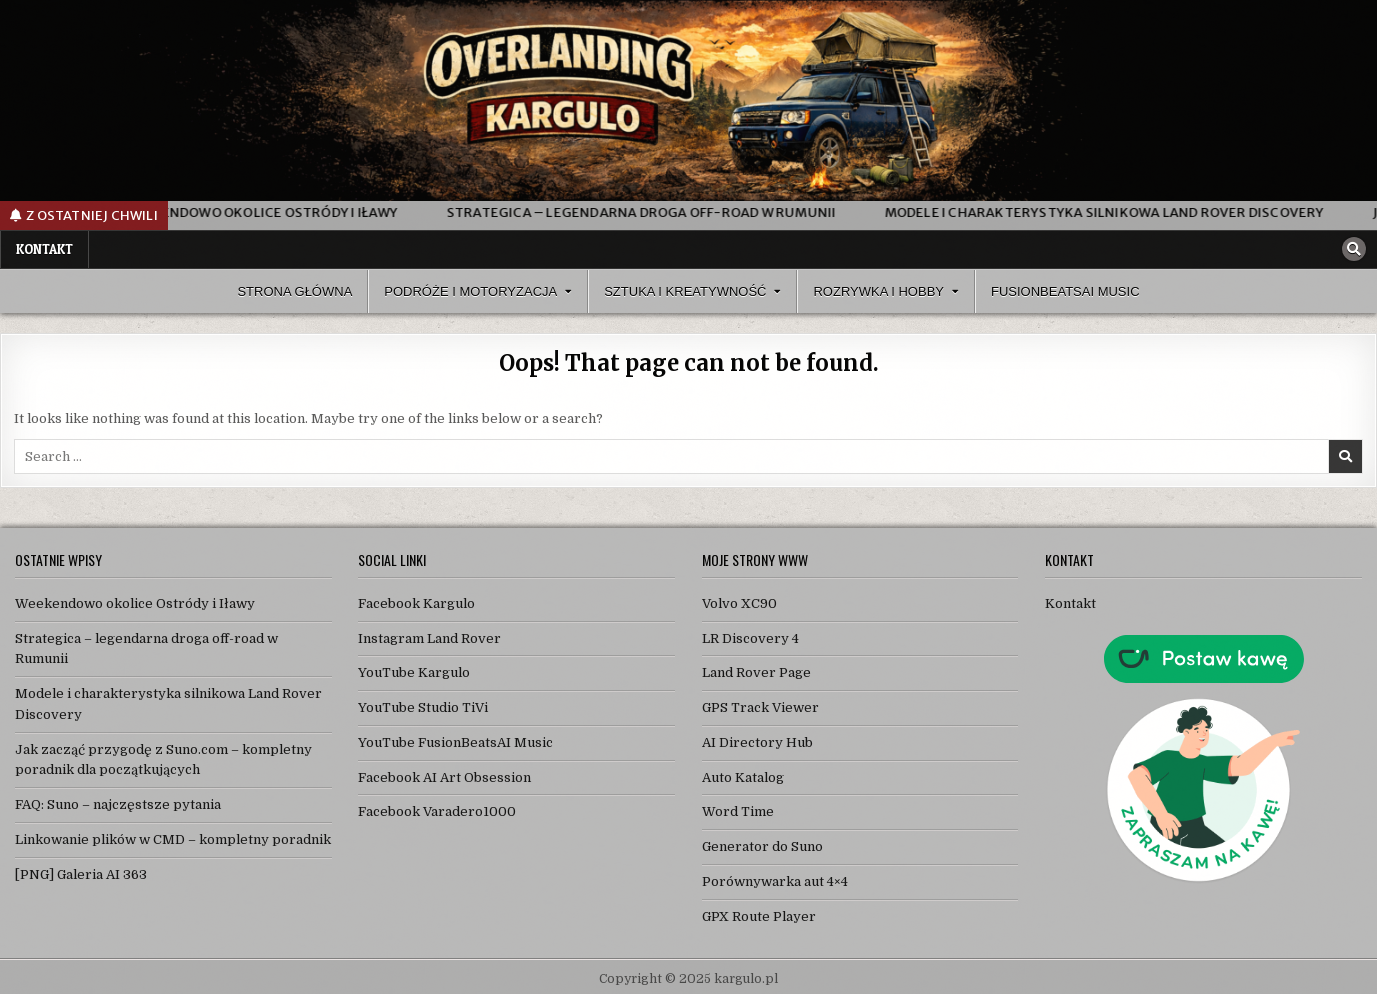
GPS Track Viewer (760, 707)
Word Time (738, 811)
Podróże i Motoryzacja (470, 291)
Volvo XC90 (739, 603)
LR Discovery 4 (750, 638)
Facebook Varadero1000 (437, 811)
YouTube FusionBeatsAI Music (455, 742)
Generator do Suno (762, 846)
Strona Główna (294, 291)
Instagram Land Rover (429, 638)
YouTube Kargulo (414, 672)
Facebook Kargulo (416, 603)
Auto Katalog (743, 777)
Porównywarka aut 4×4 (775, 881)
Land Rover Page (756, 672)
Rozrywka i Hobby (878, 291)
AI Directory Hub (757, 742)
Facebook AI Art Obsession (444, 777)
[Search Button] (1354, 249)
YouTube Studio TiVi (423, 707)
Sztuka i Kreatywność (685, 291)
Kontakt (44, 249)
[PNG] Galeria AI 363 (81, 874)
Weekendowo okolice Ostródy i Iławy (135, 603)
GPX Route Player (759, 916)
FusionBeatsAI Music (1065, 291)
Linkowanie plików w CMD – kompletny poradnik (173, 839)
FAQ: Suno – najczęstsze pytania (118, 804)
